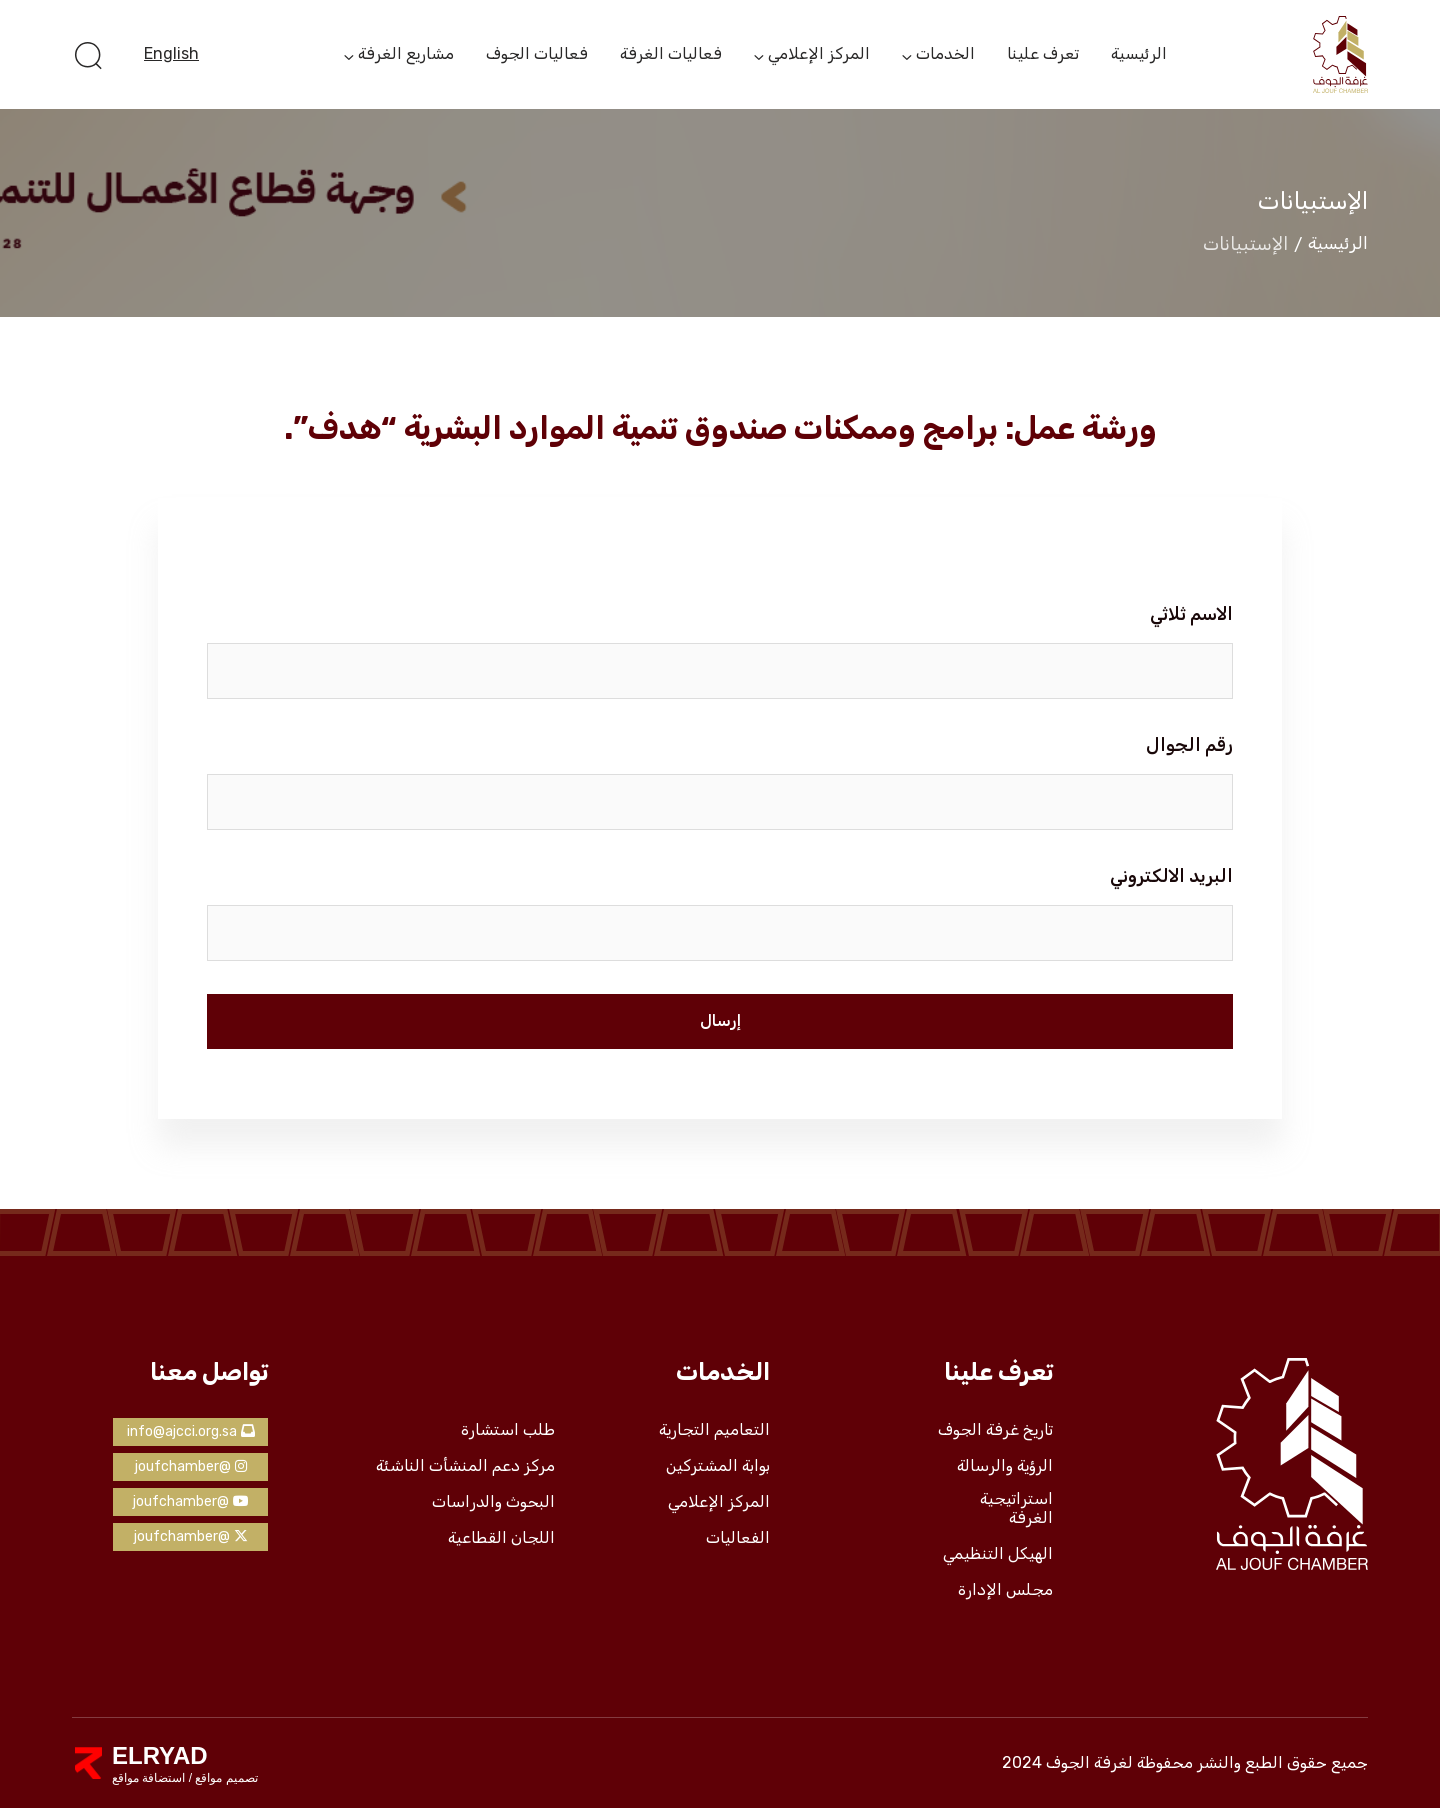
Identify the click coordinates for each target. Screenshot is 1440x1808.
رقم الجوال (1189, 745)
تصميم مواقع (225, 1778)
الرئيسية (1139, 53)
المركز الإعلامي (819, 55)
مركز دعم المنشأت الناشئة (465, 1466)
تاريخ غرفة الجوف (995, 1430)
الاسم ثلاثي (1191, 614)
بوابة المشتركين (718, 1466)
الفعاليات (738, 1538)
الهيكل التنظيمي (998, 1554)
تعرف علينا (1043, 53)
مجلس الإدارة (1005, 1590)
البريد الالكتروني (1171, 876)
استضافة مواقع (148, 1778)
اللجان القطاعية (501, 1538)
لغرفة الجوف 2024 (1067, 1762)
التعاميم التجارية (714, 1430)
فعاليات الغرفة (671, 53)
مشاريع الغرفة (406, 55)
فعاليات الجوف (537, 53)
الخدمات (945, 55)
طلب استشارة (508, 1430)
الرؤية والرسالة (1005, 1466)
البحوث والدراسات (493, 1502)
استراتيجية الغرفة (1016, 1508)
